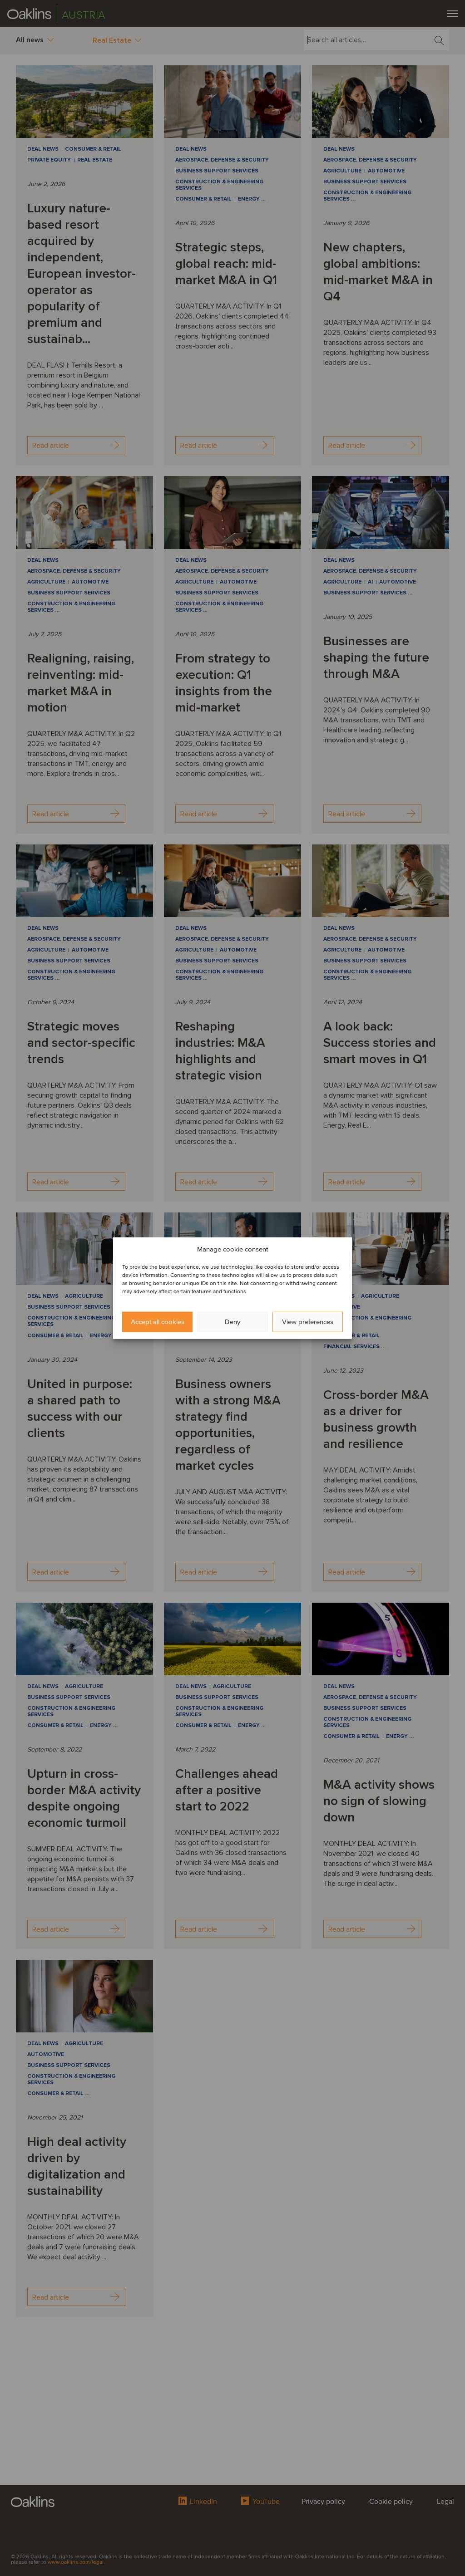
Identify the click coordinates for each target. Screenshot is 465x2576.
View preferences (307, 1322)
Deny (232, 1322)
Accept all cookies (157, 1322)
